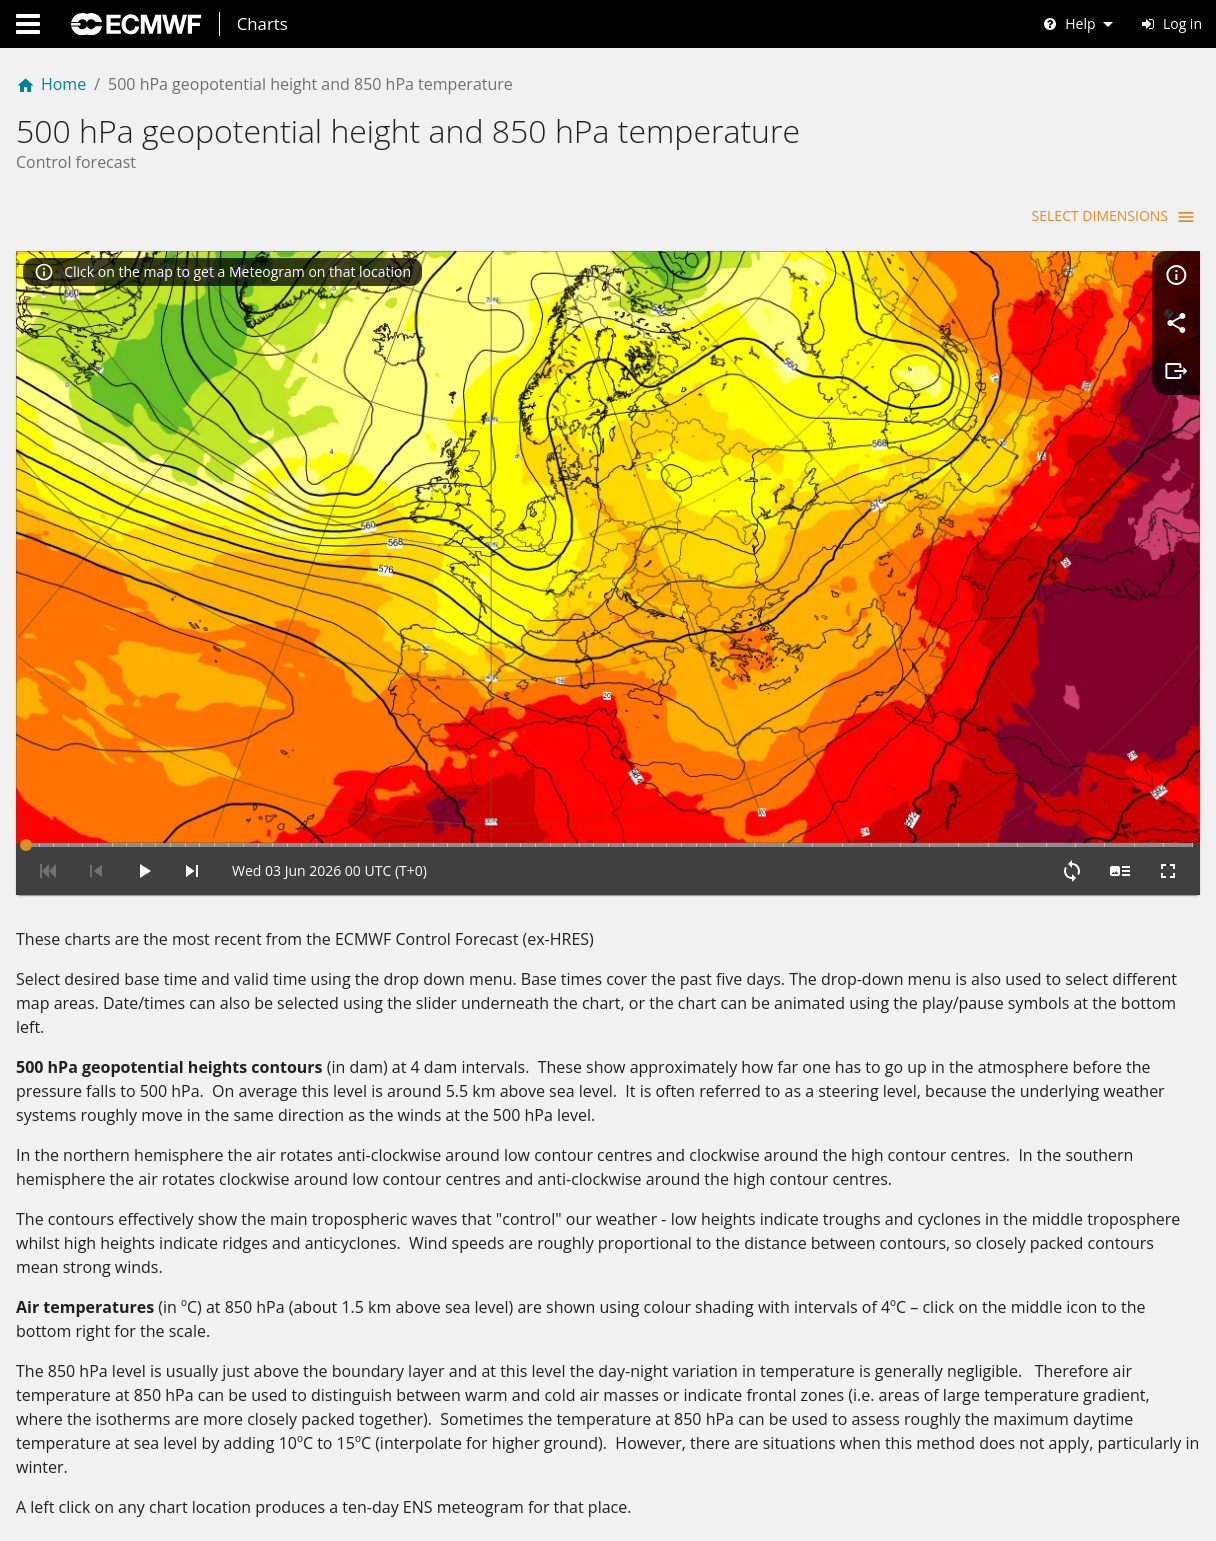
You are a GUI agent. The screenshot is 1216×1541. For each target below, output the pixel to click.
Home (51, 84)
